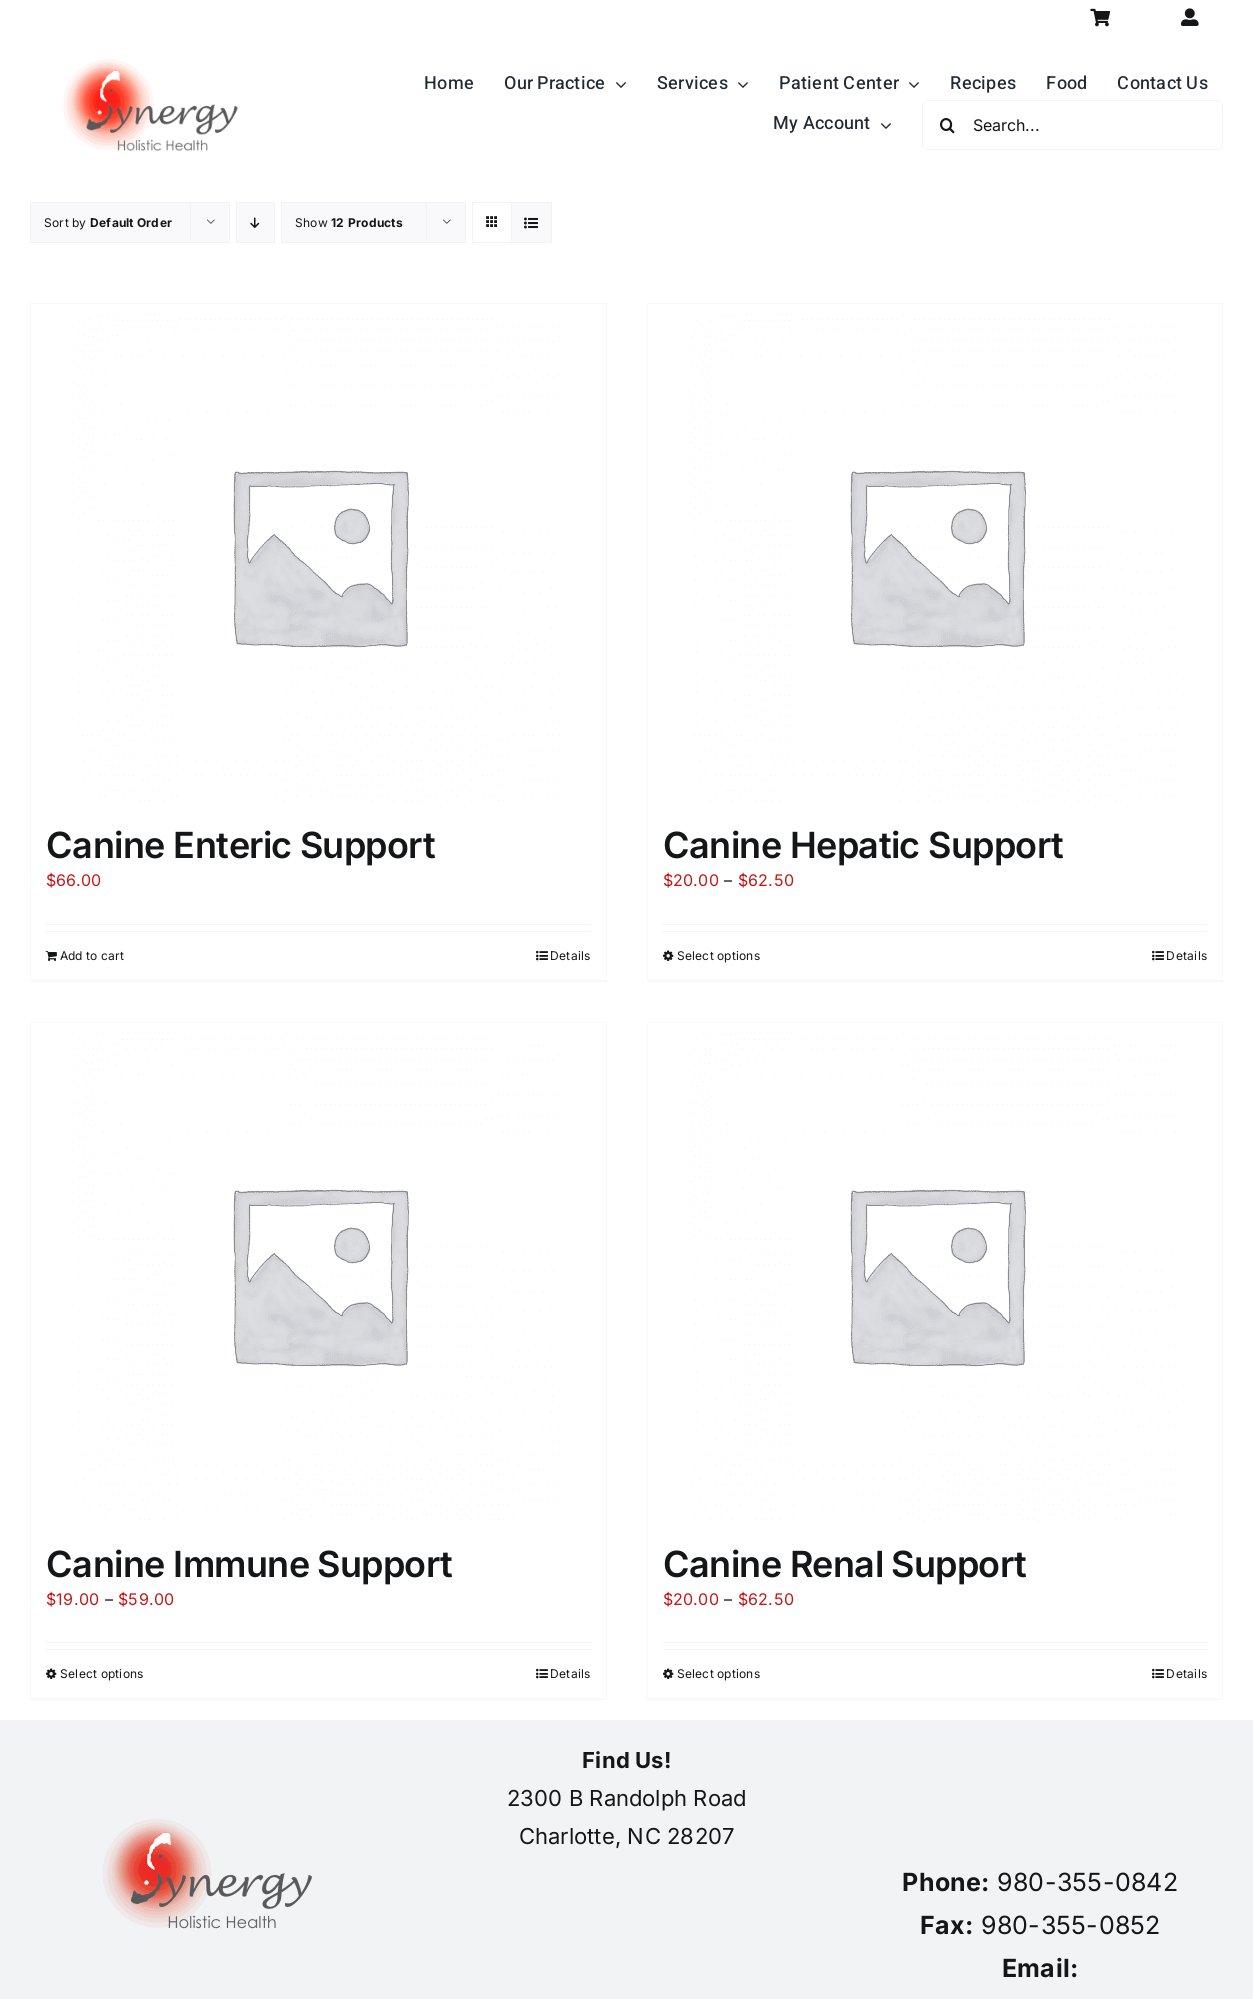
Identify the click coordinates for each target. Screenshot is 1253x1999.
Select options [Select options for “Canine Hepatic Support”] (718, 955)
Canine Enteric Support (240, 845)
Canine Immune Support (249, 1564)
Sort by (108, 222)
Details (570, 955)
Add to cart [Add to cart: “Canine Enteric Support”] (92, 955)
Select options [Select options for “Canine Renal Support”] (718, 1673)
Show (349, 222)
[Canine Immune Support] (318, 1273)
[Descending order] (255, 222)
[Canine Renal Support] (935, 1273)
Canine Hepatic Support (863, 845)
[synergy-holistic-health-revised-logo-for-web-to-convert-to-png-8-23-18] (155, 44)
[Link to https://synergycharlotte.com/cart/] (1100, 17)
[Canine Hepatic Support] (935, 554)
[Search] (947, 125)
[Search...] (1072, 125)
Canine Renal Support (845, 1564)
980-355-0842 (1087, 1882)
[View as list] (531, 222)
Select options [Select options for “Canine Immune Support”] (101, 1673)
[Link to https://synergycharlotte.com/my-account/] (1190, 17)
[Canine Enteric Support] (318, 554)
